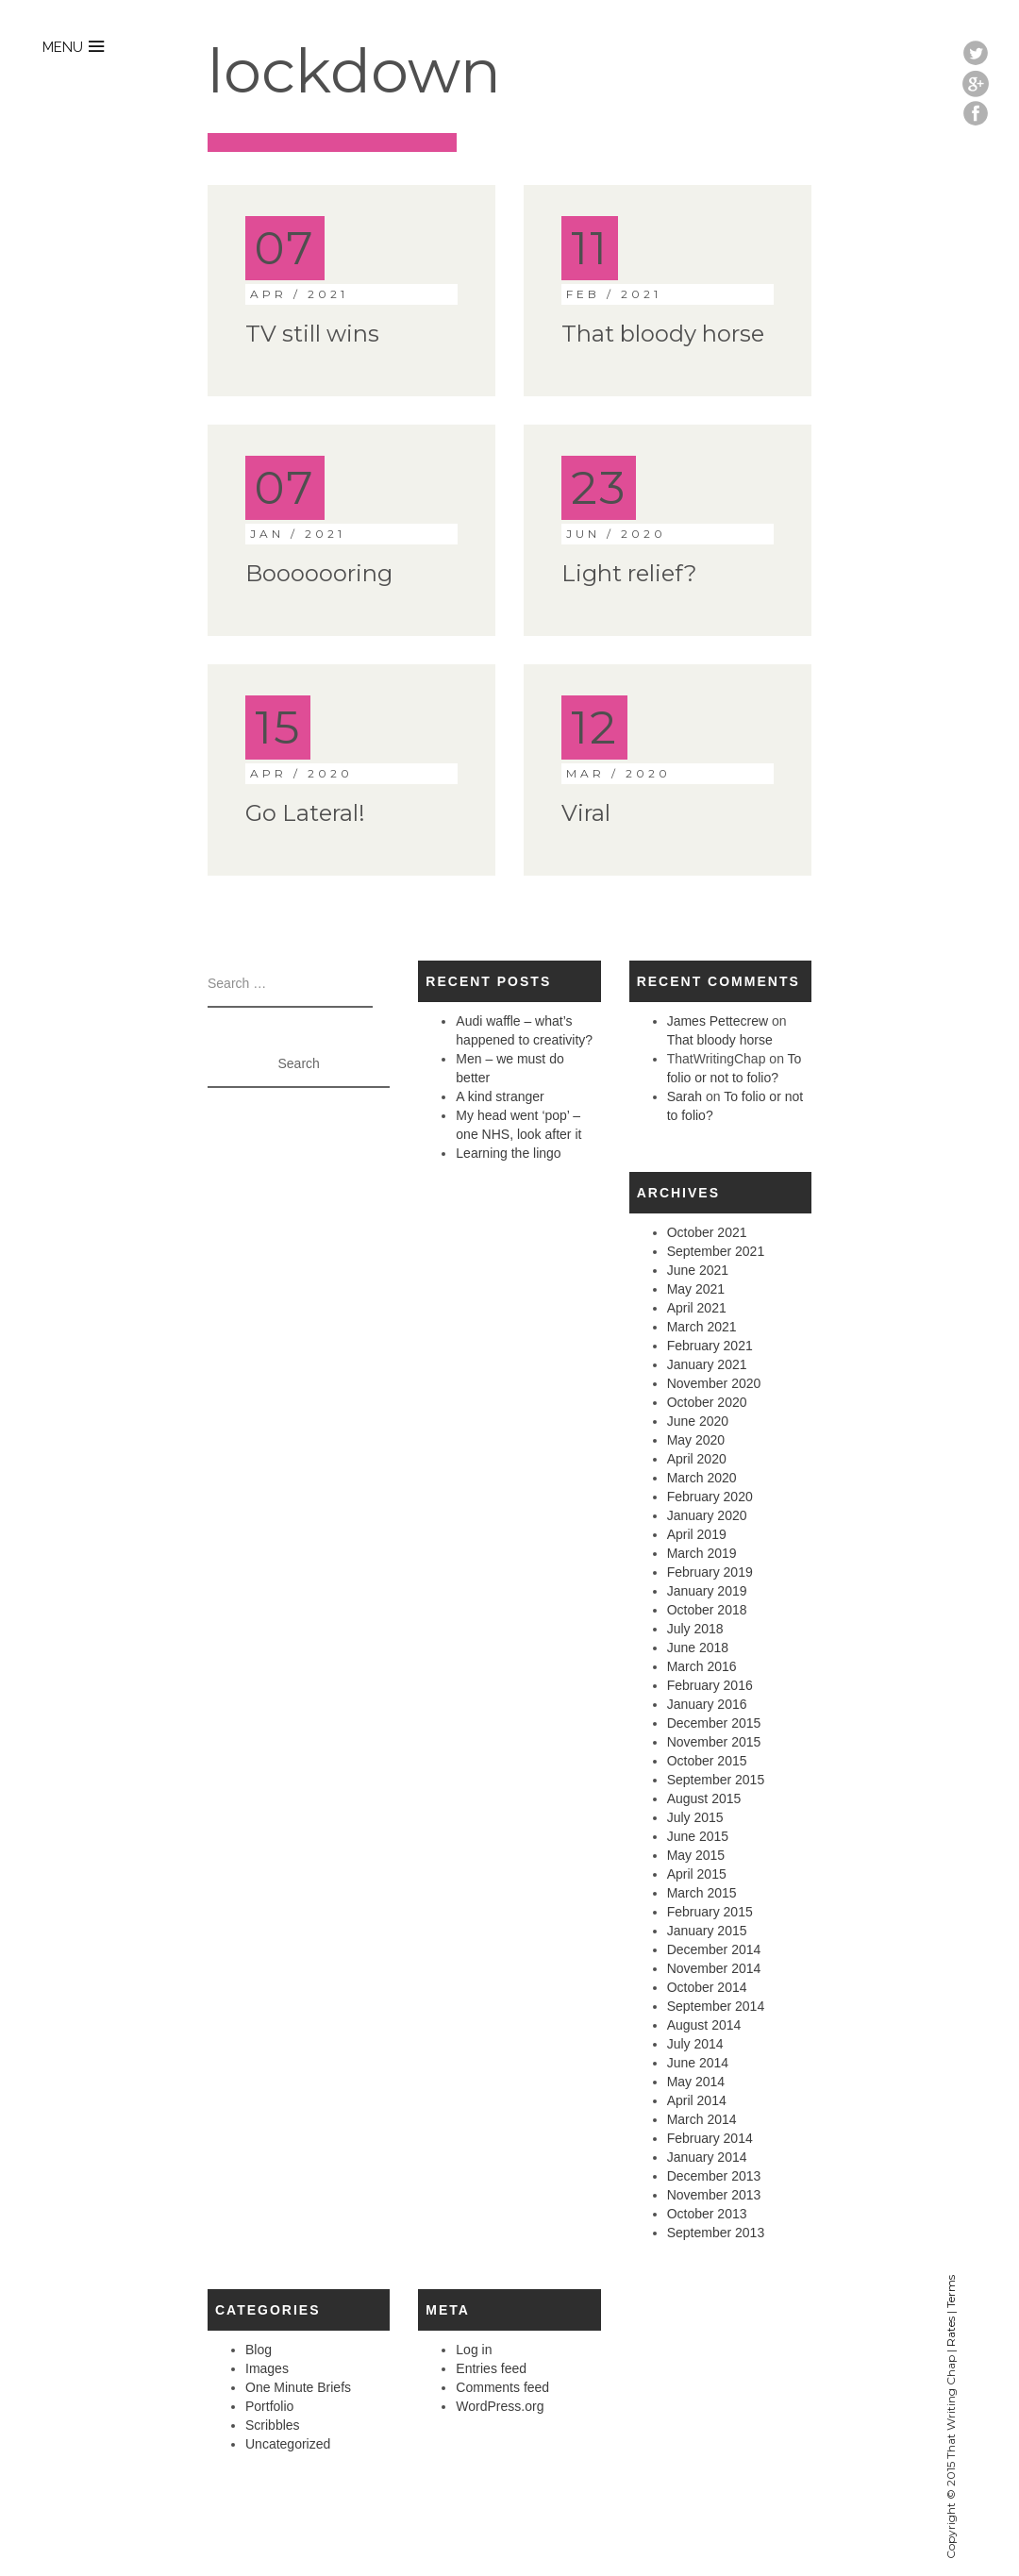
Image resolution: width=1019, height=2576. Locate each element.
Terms (951, 2291)
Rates (951, 2332)
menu (62, 47)
